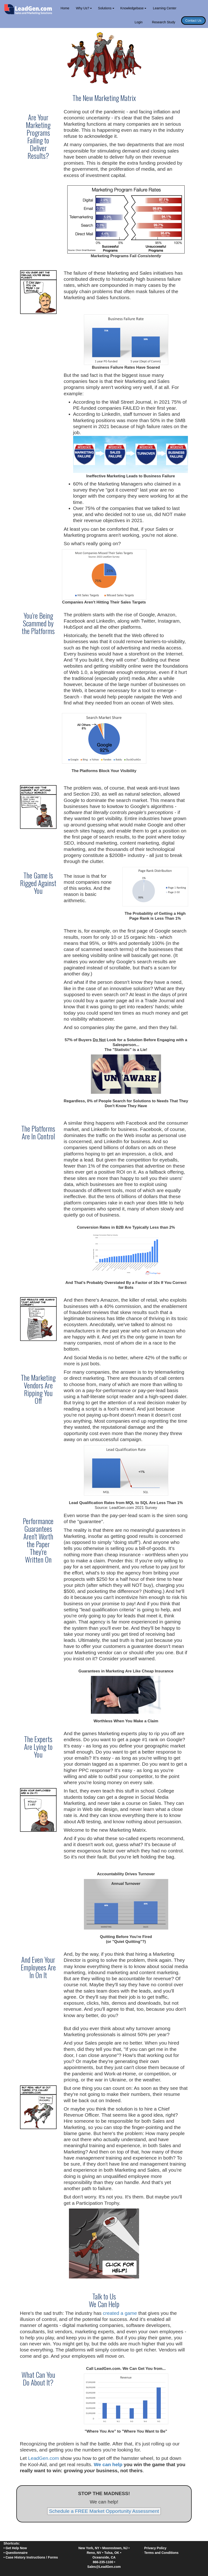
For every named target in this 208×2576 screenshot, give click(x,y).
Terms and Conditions (161, 2553)
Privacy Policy (155, 2548)
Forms (53, 2557)
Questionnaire (17, 2553)
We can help (108, 2464)
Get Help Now (16, 2548)
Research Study (163, 22)
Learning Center (164, 8)
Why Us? (84, 8)
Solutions (106, 8)
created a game (120, 2313)
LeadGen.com (43, 2458)
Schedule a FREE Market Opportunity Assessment (104, 2511)
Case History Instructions (25, 2557)
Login (139, 22)
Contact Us (193, 20)
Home (65, 8)
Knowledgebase (133, 8)
